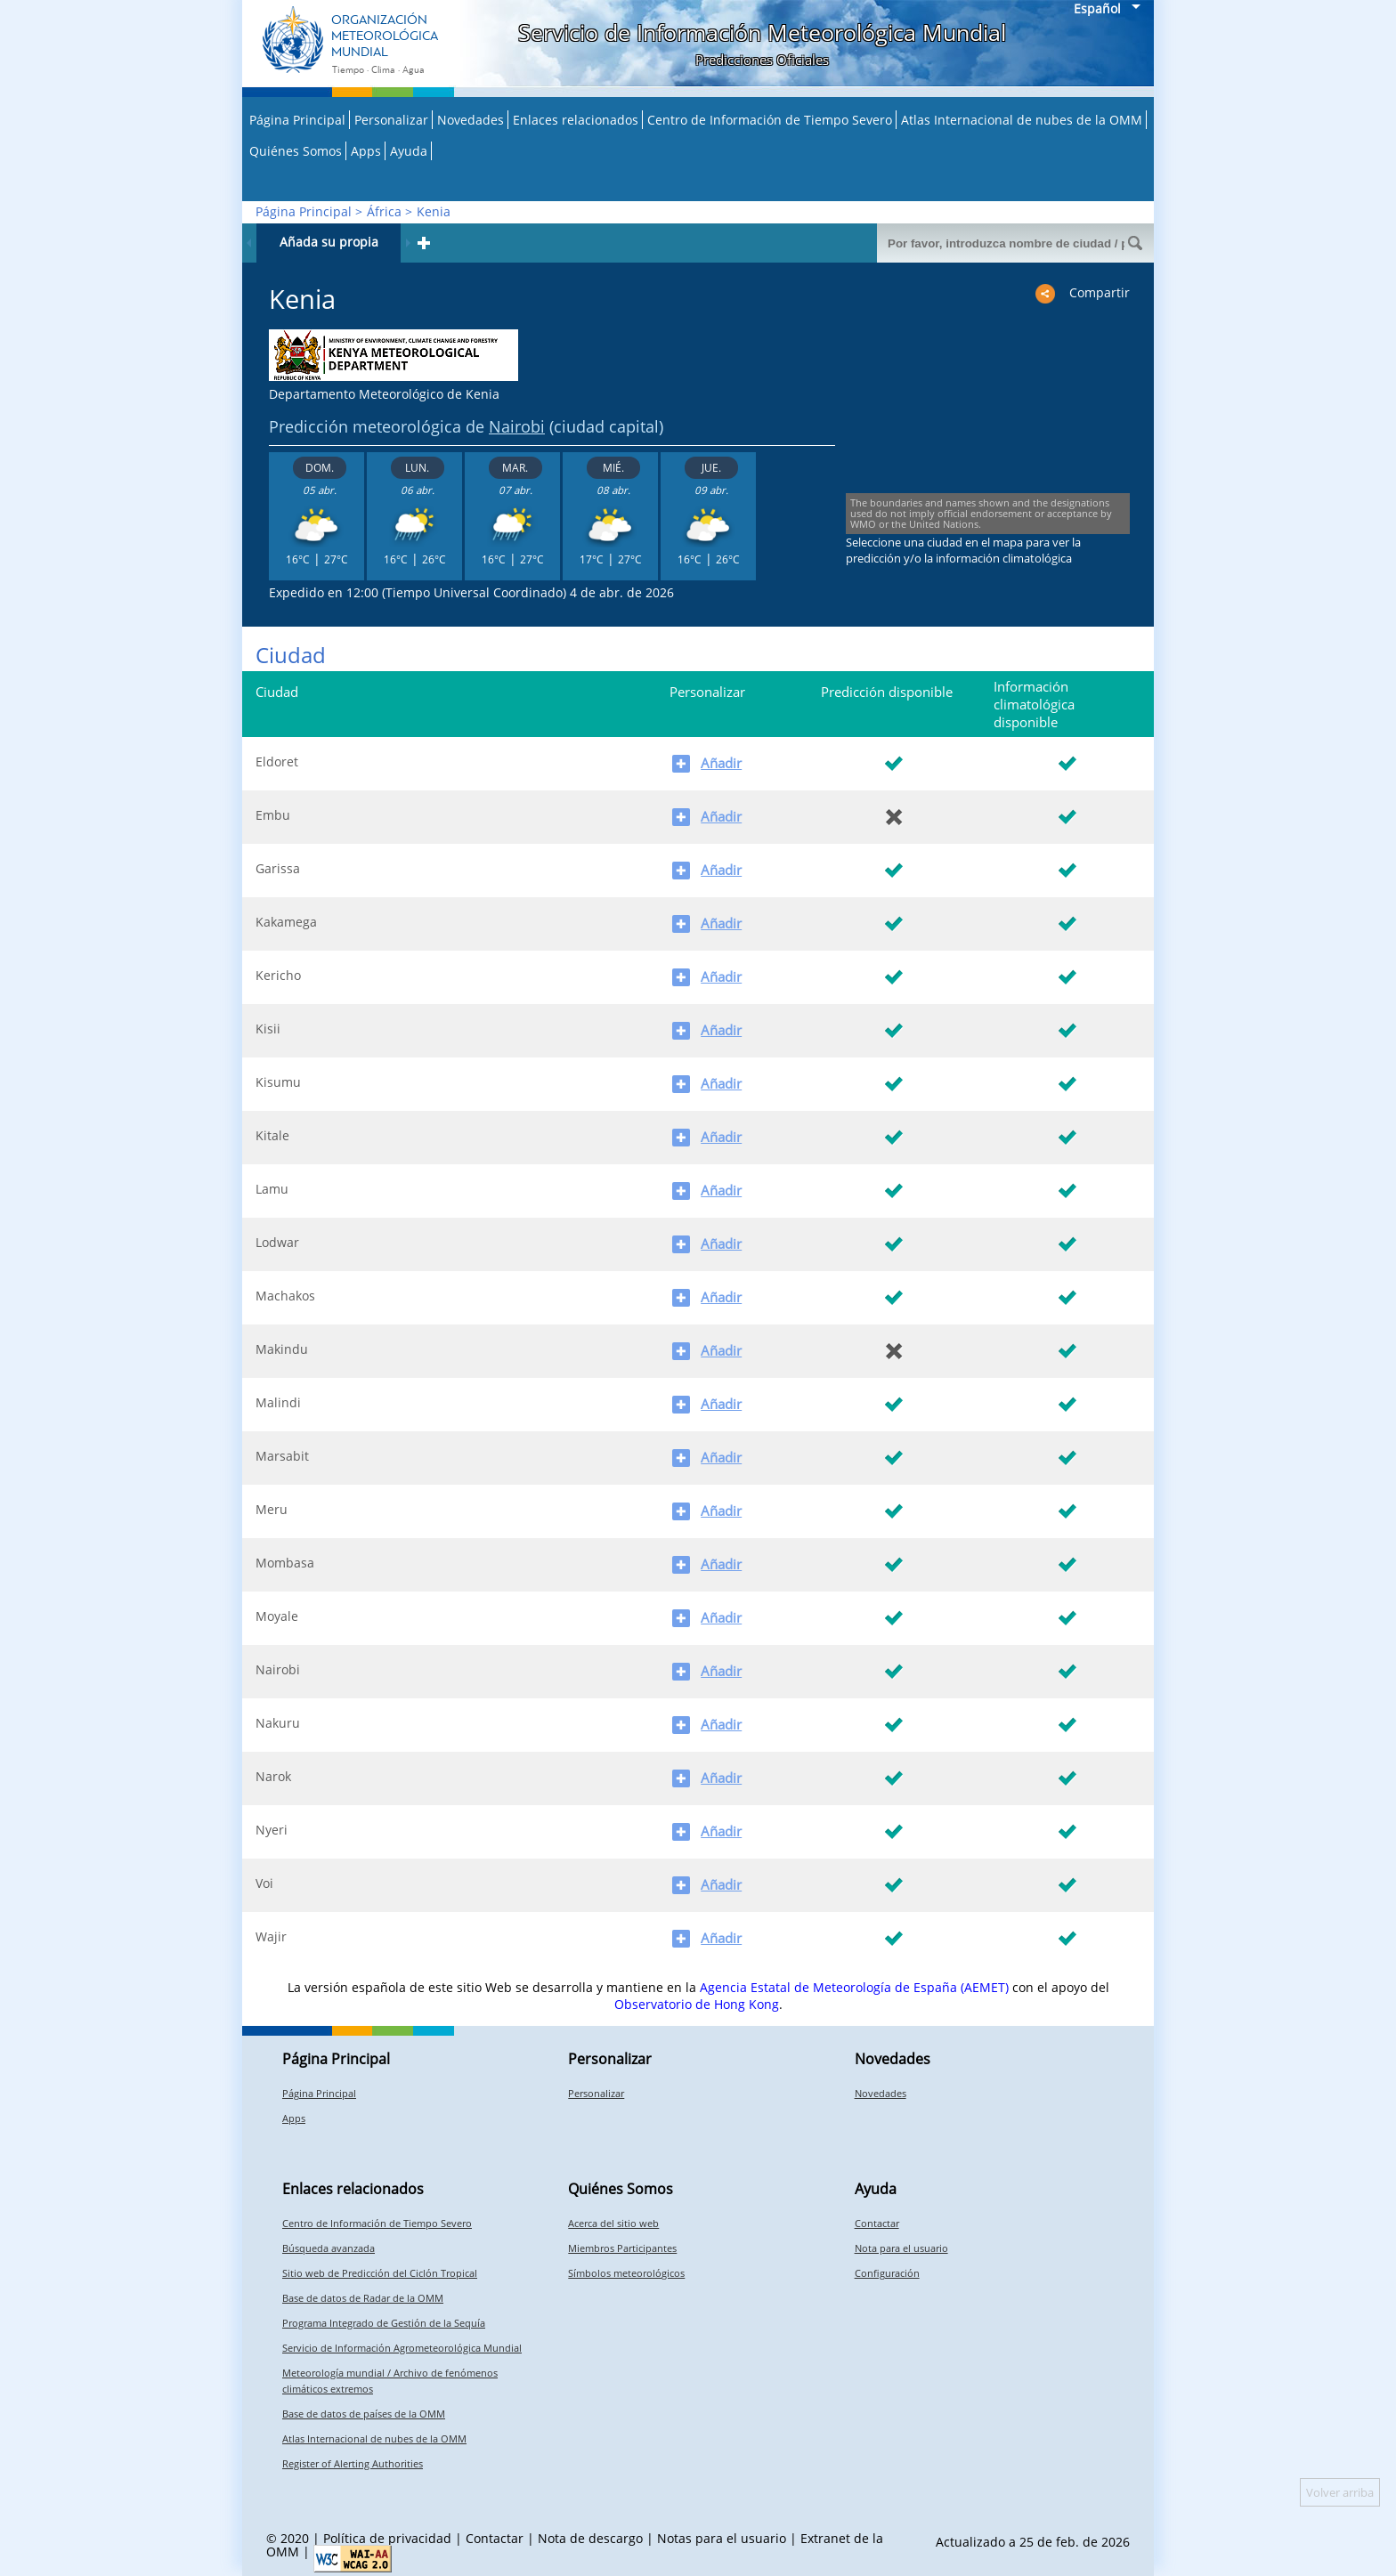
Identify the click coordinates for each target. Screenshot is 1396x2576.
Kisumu (278, 1081)
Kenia (433, 211)
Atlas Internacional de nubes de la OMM (1021, 119)
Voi (264, 1883)
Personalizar (391, 119)
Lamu (272, 1188)
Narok (273, 1776)
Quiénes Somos (295, 150)
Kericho (278, 975)
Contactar (877, 2223)
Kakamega (286, 921)
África (384, 211)
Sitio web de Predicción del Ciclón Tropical (379, 2273)
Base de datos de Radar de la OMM (362, 2298)
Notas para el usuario (721, 2538)
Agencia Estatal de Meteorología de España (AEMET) (854, 1987)
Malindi (278, 1402)
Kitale (272, 1135)
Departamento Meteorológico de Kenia (384, 393)
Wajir (271, 1936)
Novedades (470, 119)
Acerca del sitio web (613, 2223)
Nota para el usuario (901, 2248)
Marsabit (282, 1455)
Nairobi (517, 426)
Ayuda (408, 150)
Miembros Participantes (622, 2248)
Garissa (278, 868)
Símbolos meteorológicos (626, 2273)
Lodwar (277, 1242)
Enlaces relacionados (575, 119)
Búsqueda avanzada (328, 2248)
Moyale (277, 1616)
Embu (273, 814)
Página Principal (297, 119)
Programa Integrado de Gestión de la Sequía (383, 2322)
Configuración (887, 2273)
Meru (272, 1509)
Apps (366, 150)
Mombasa (285, 1562)
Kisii (268, 1028)
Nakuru (278, 1722)
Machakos (285, 1295)
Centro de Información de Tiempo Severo (769, 119)
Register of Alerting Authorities (352, 2463)
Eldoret (277, 761)
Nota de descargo (590, 2538)
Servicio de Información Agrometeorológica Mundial (402, 2347)
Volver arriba (1340, 2492)
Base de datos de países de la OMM (363, 2413)
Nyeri (272, 1829)
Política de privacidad (387, 2538)
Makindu (282, 1349)
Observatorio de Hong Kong (696, 2004)
